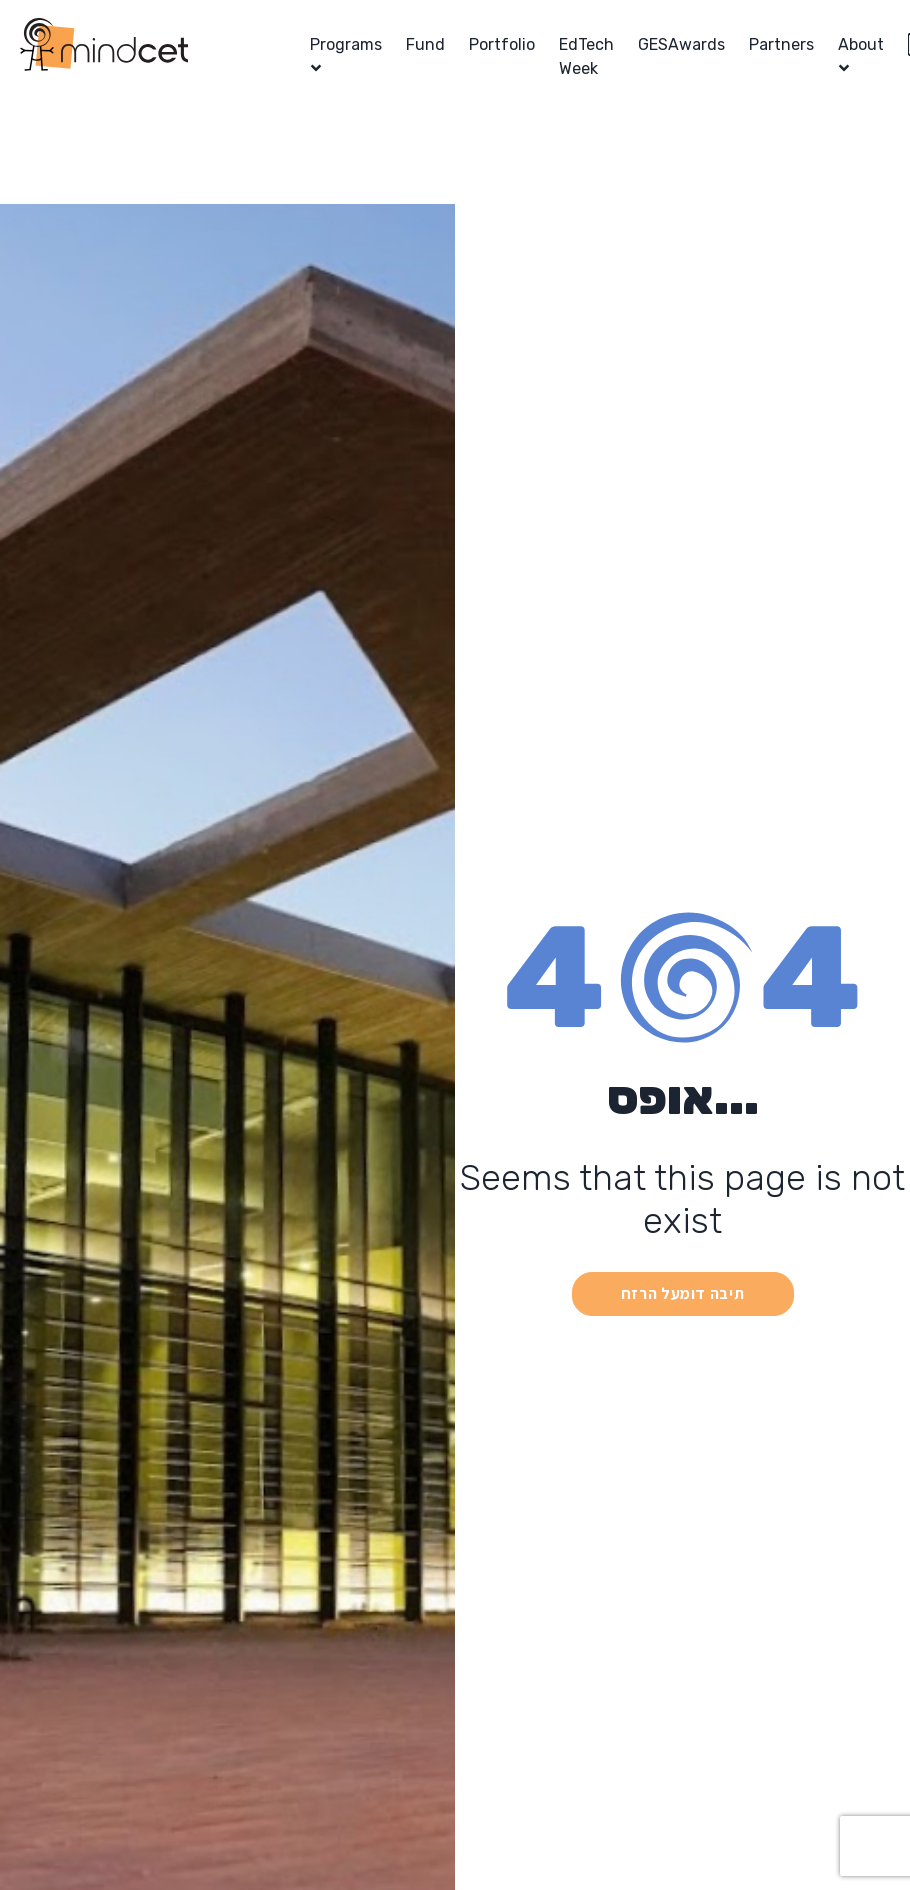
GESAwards (681, 44)
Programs (346, 44)
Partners (781, 44)
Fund (425, 44)
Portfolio (502, 44)
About (861, 44)
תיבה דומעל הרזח (683, 1293)
